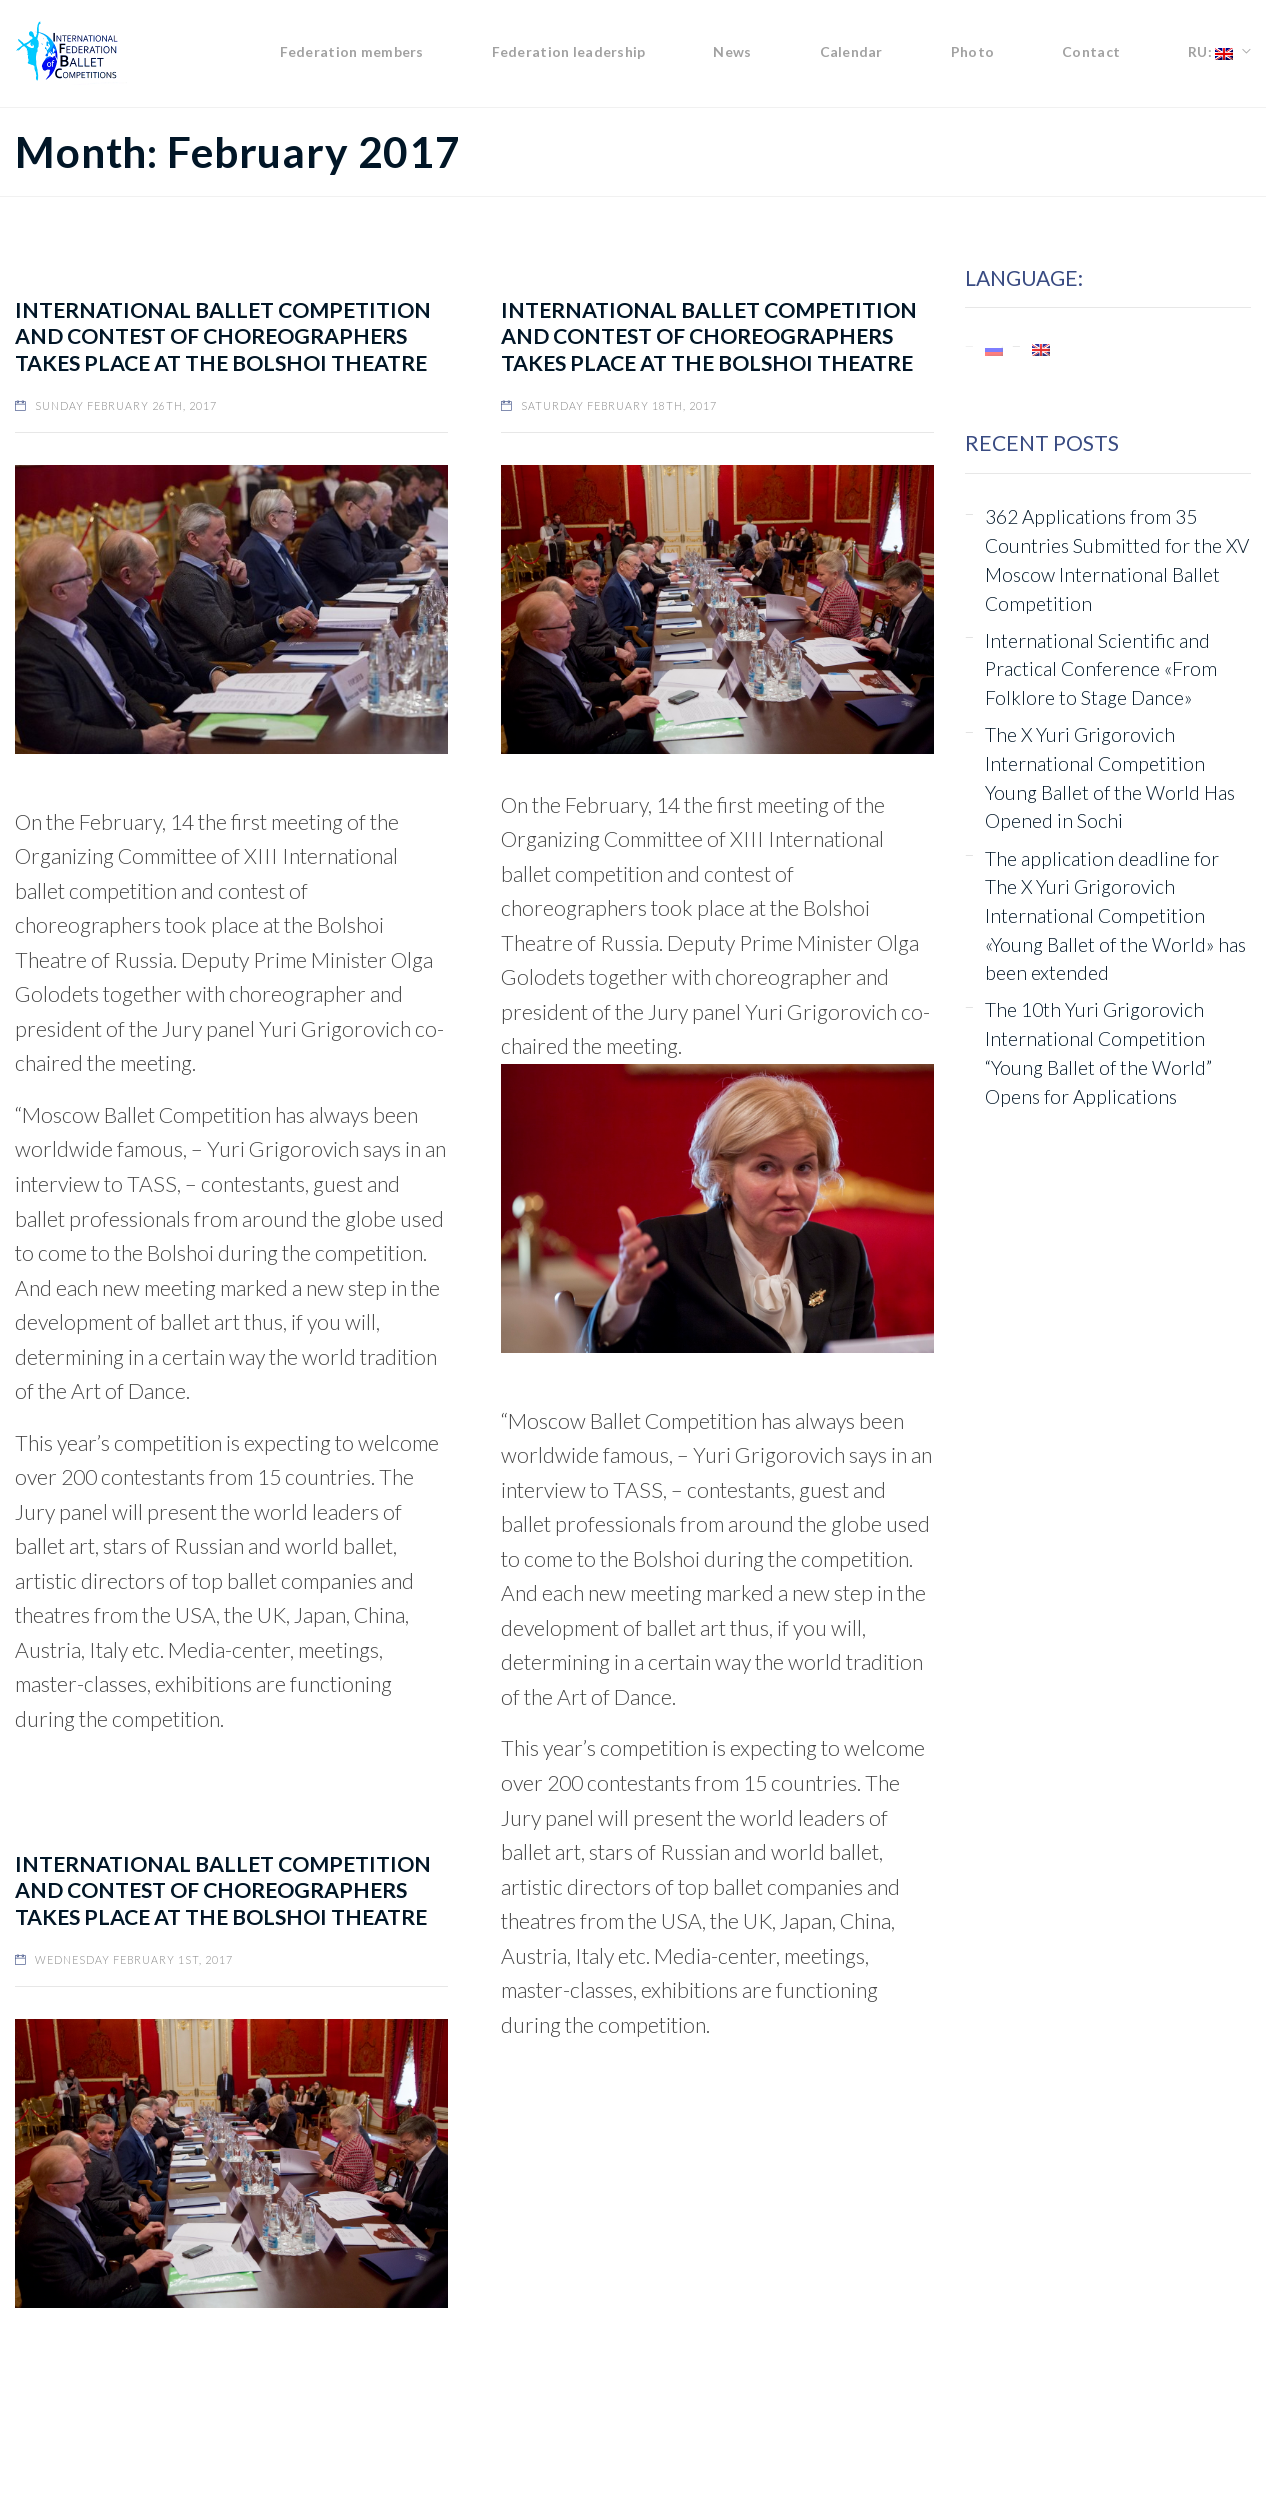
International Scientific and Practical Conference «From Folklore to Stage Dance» (1101, 669)
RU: (1210, 51)
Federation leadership (569, 51)
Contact (1091, 51)
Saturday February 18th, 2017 (619, 405)
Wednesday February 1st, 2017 (134, 1959)
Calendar (851, 51)
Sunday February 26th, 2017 (126, 405)
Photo (972, 51)
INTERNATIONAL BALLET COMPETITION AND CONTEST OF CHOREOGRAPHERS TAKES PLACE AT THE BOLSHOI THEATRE (709, 336)
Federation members (352, 51)
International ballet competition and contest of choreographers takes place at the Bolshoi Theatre (223, 336)
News (732, 51)
